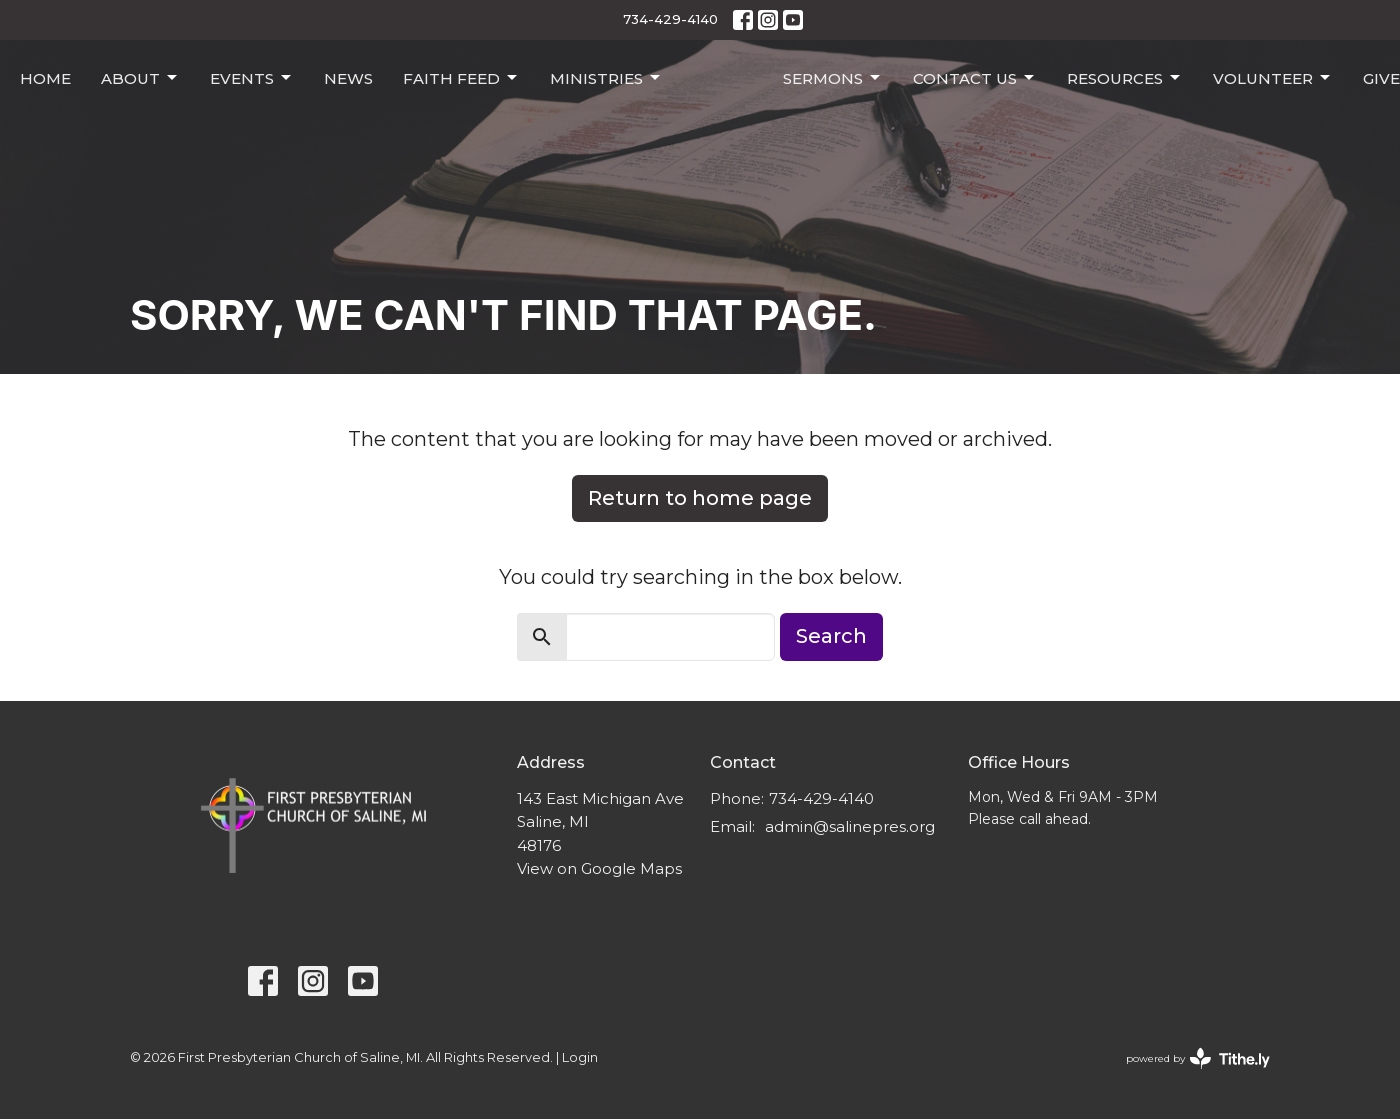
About (140, 78)
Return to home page (700, 498)
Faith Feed (461, 78)
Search (831, 636)
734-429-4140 (670, 19)
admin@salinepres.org (850, 826)
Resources (1125, 78)
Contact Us (975, 78)
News (348, 78)
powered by (1198, 1058)
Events (252, 78)
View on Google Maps (599, 868)
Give (1381, 78)
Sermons (833, 78)
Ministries (606, 78)
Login (580, 1057)
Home (45, 78)
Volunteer (1273, 78)
